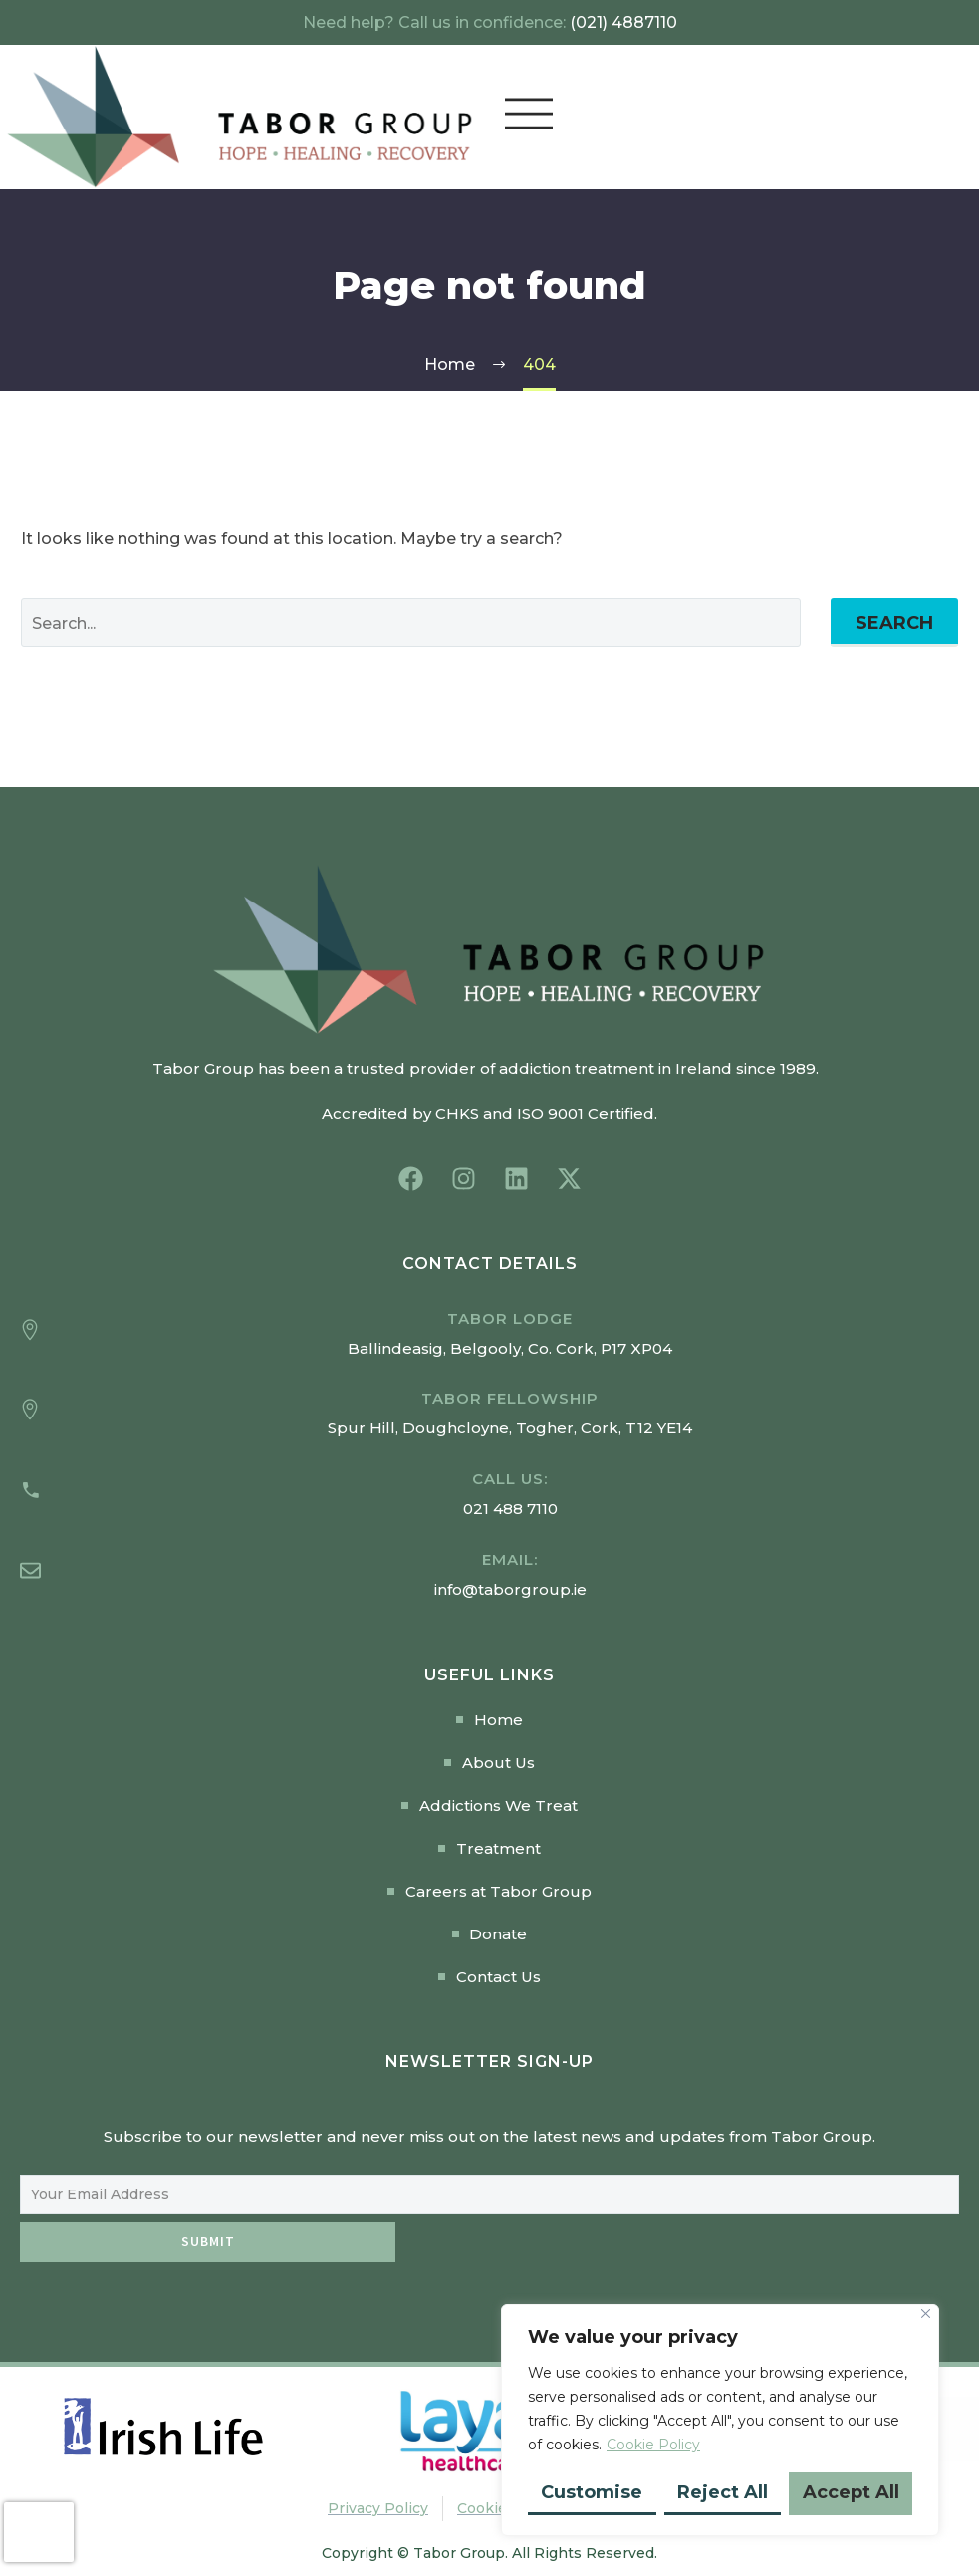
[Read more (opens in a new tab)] (489, 1494)
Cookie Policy (653, 2444)
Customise (591, 2492)
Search (894, 623)
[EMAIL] (489, 2194)
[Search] (411, 622)
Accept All (851, 2492)
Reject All (722, 2492)
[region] (720, 2420)
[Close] (925, 2313)
